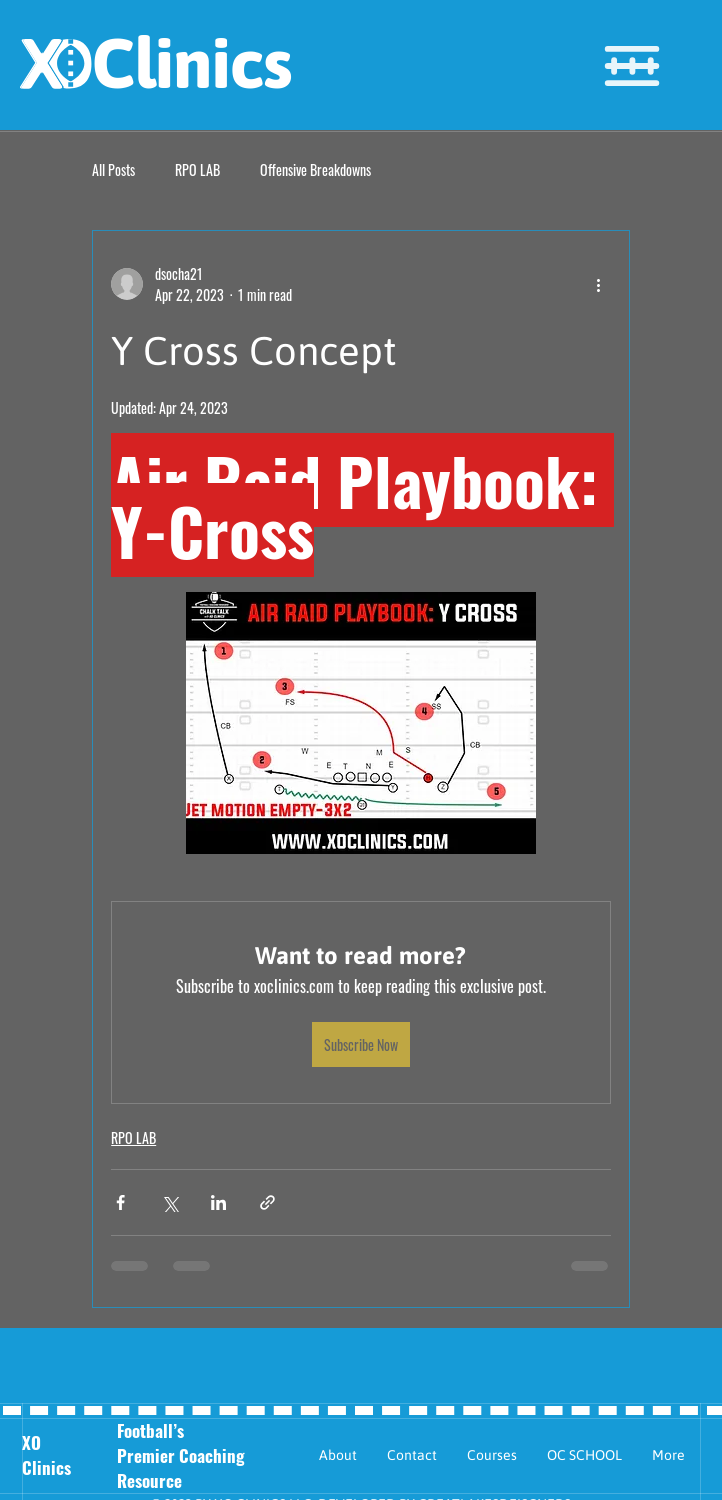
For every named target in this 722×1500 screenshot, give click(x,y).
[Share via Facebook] (120, 1202)
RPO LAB (197, 170)
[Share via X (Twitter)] (169, 1202)
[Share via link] (267, 1202)
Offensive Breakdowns (315, 170)
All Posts (113, 170)
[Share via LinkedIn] (218, 1202)
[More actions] (599, 284)
